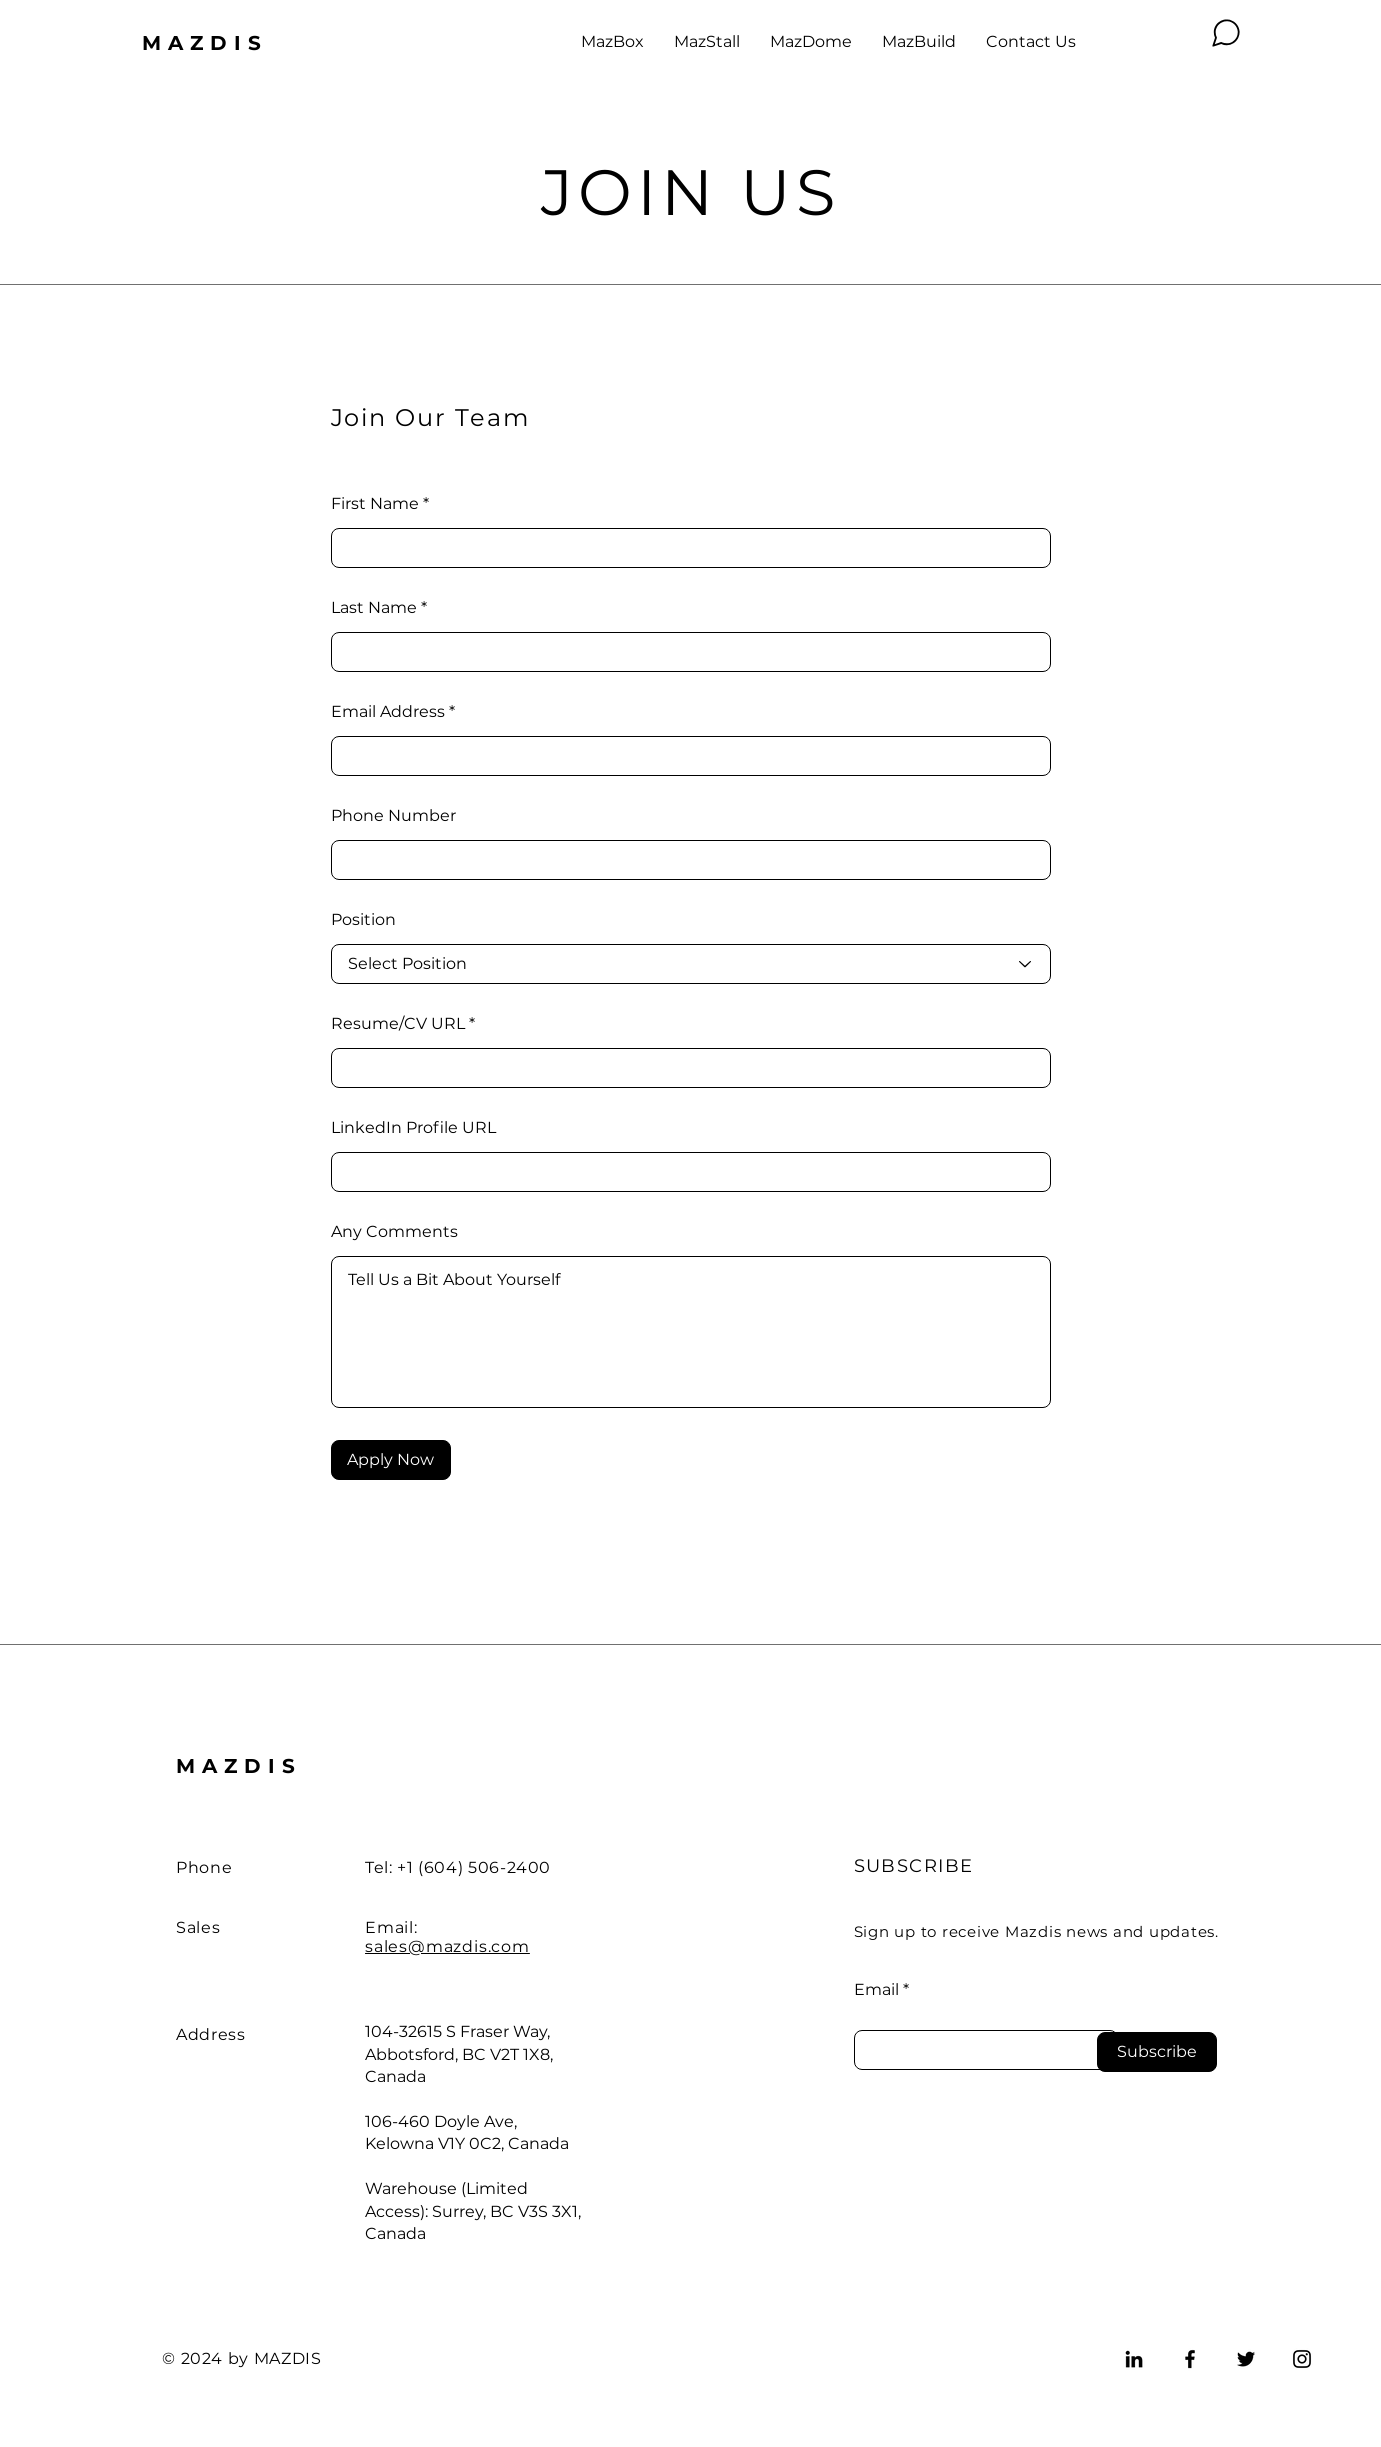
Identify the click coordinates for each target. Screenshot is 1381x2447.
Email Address (388, 712)
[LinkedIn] (1134, 2359)
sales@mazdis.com (447, 1946)
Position (363, 920)
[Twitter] (1246, 2359)
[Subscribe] (1157, 2052)
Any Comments (394, 1232)
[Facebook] (1190, 2359)
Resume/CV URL (398, 1024)
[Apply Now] (391, 1460)
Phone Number (393, 816)
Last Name (374, 608)
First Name (375, 504)
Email (876, 1990)
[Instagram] (1302, 2359)
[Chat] (1226, 33)
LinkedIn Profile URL (413, 1128)
